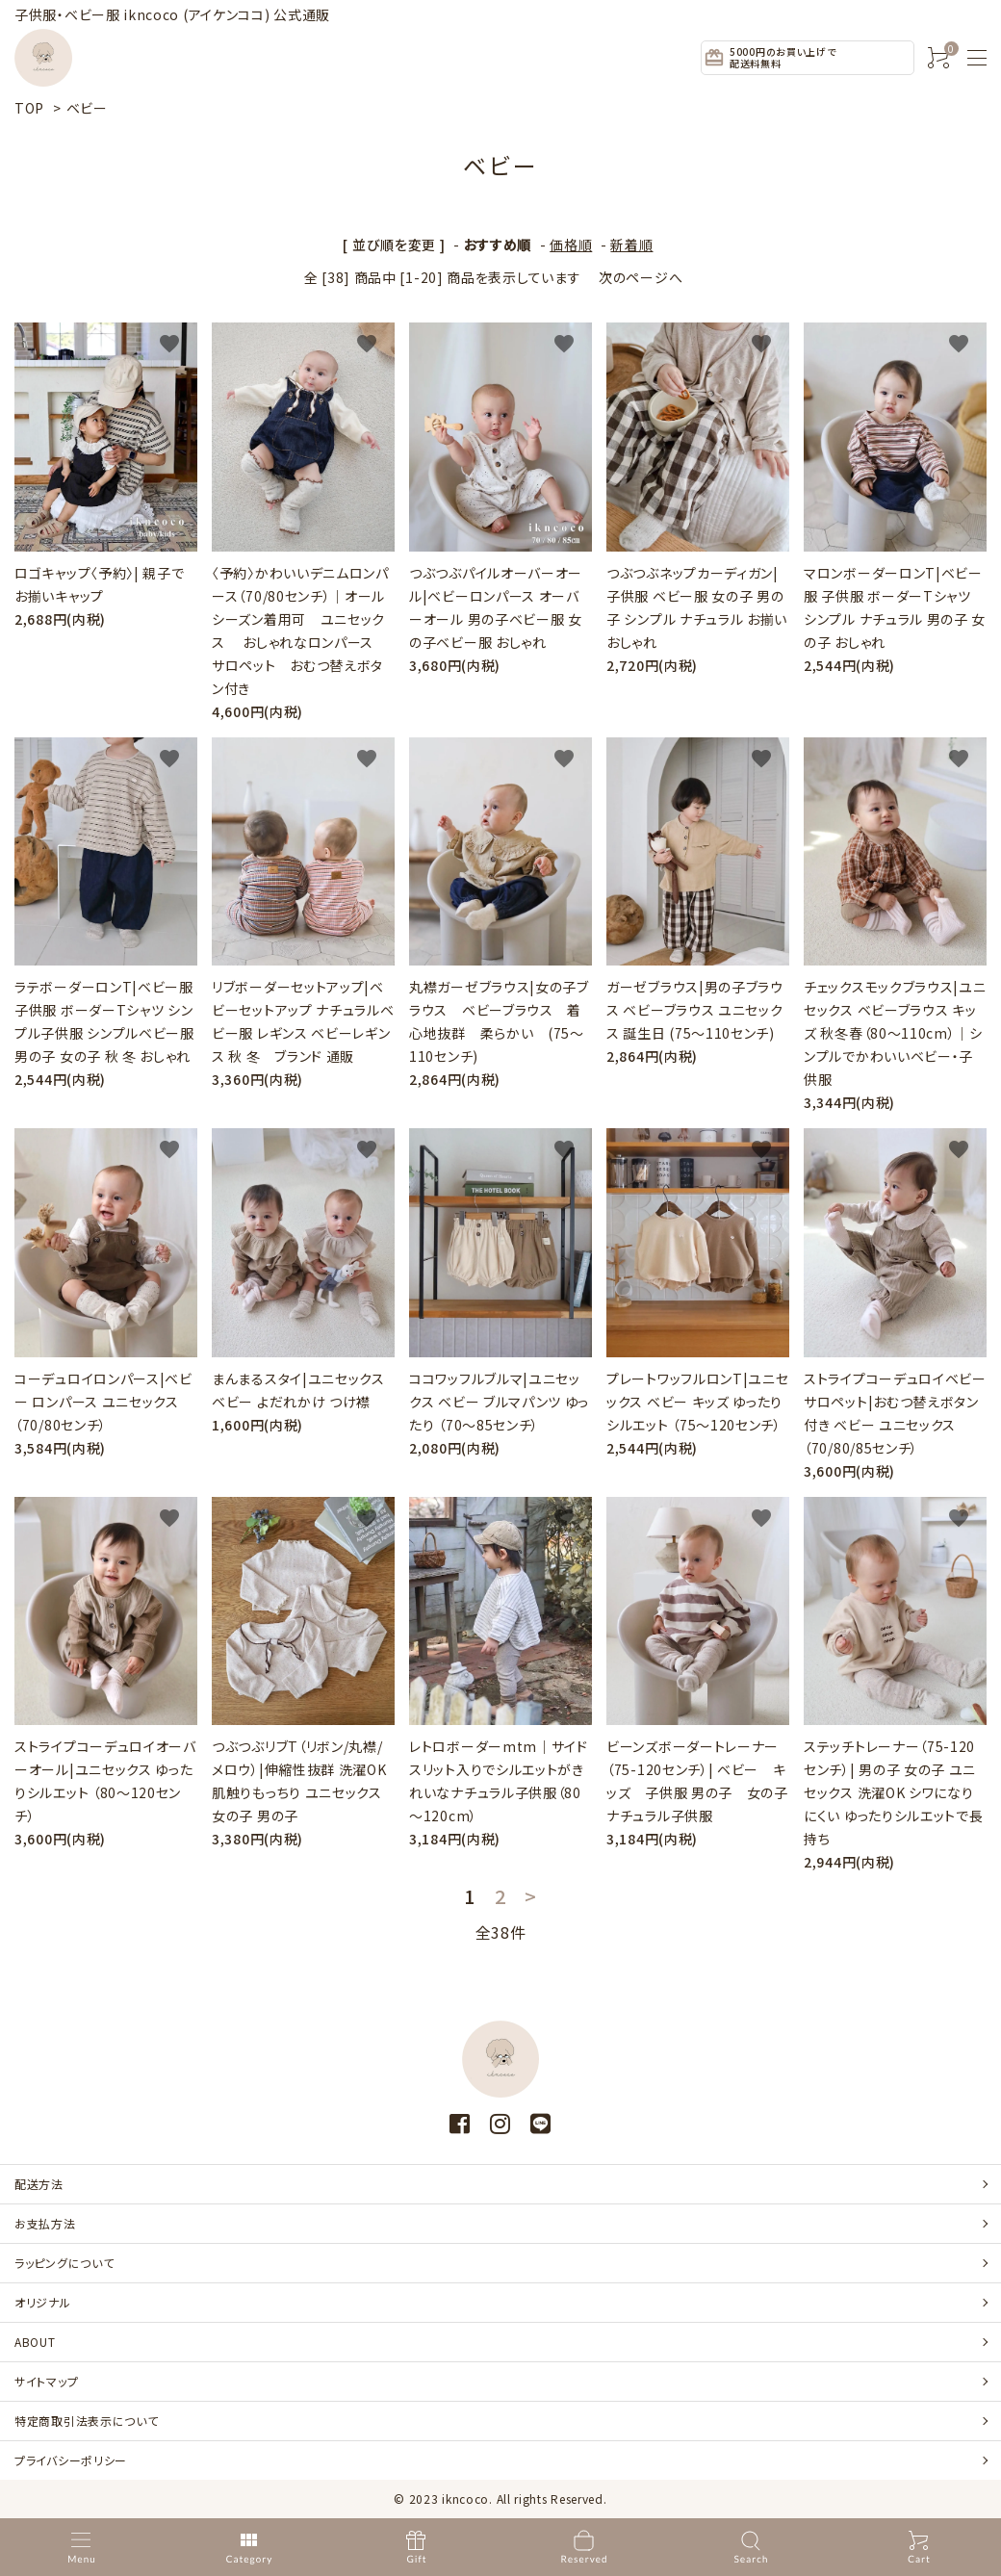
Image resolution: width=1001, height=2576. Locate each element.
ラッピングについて (64, 2262)
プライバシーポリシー (70, 2460)
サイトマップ (46, 2381)
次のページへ (640, 277)
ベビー (87, 107)
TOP (29, 107)
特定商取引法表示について (86, 2420)
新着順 (631, 244)
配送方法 (39, 2184)
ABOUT (35, 2341)
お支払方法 (45, 2223)
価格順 (571, 244)
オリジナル (42, 2302)
